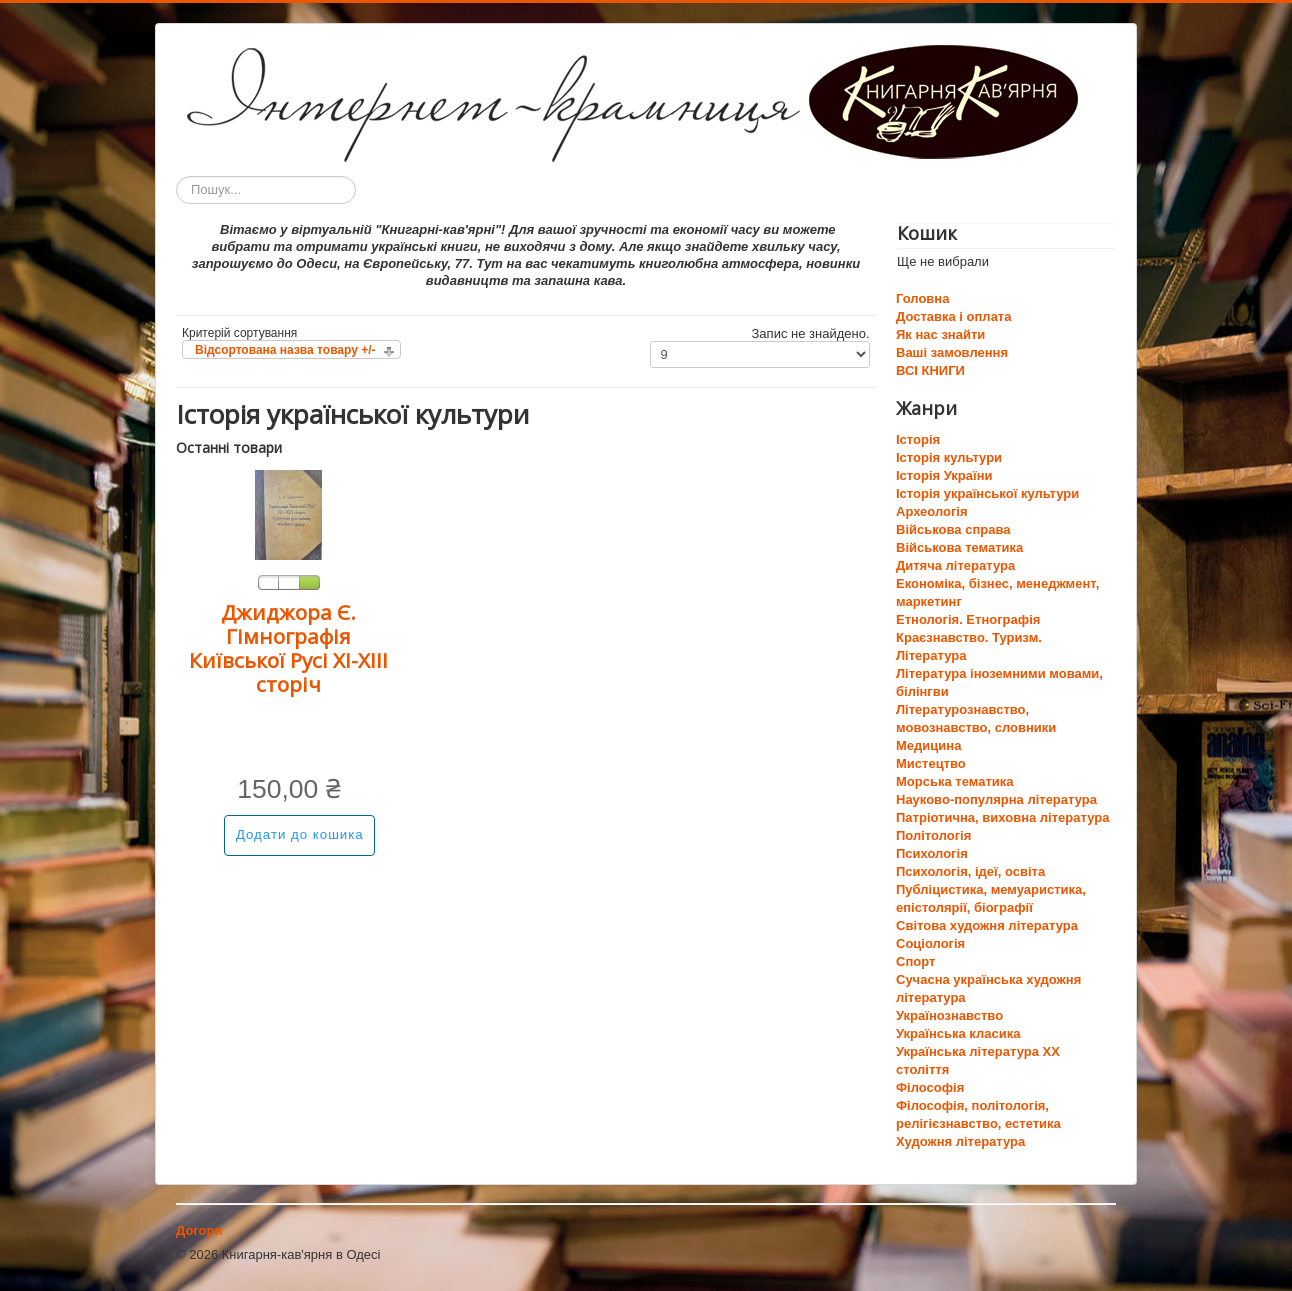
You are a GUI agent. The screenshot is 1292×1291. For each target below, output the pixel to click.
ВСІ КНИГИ (930, 370)
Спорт (915, 961)
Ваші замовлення (952, 352)
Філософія (930, 1087)
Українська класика (958, 1033)
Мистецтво (931, 763)
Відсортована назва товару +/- (285, 350)
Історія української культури (987, 493)
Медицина (928, 745)
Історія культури (949, 457)
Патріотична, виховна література (1002, 817)
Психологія (932, 853)
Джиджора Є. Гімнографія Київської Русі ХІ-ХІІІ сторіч (288, 648)
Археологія (932, 511)
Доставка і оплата (953, 316)
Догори (199, 1230)
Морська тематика (954, 781)
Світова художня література (987, 925)
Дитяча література (955, 565)
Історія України (944, 475)
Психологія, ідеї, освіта (970, 871)
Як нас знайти (940, 334)
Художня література (960, 1141)
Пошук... (176, 176)
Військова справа (953, 529)
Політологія (933, 835)
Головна (922, 298)
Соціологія (930, 943)
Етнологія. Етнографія (968, 619)
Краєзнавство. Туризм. (969, 637)
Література (931, 655)
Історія (918, 439)
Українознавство (949, 1015)
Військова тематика (959, 547)
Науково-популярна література (996, 799)
